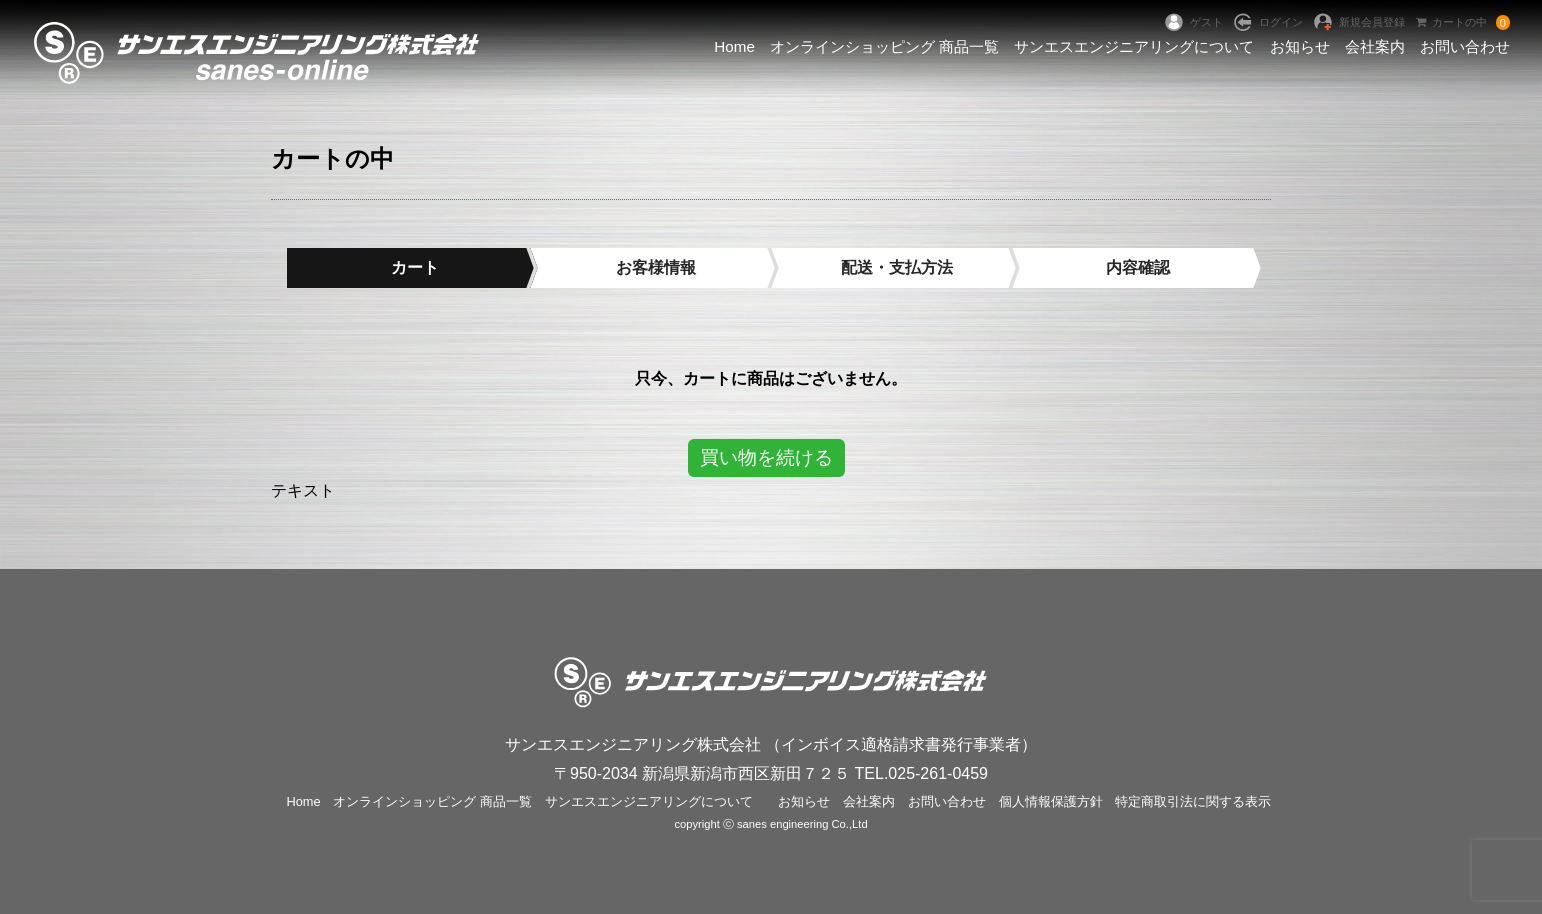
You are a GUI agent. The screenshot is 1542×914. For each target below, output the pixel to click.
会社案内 (1375, 46)
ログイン (1281, 22)
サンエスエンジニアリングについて (1134, 46)
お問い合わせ (1465, 46)
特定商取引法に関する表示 (1193, 801)
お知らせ (1300, 46)
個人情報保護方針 (1051, 801)
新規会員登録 (1372, 22)
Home (734, 46)
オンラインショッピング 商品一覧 (884, 46)
